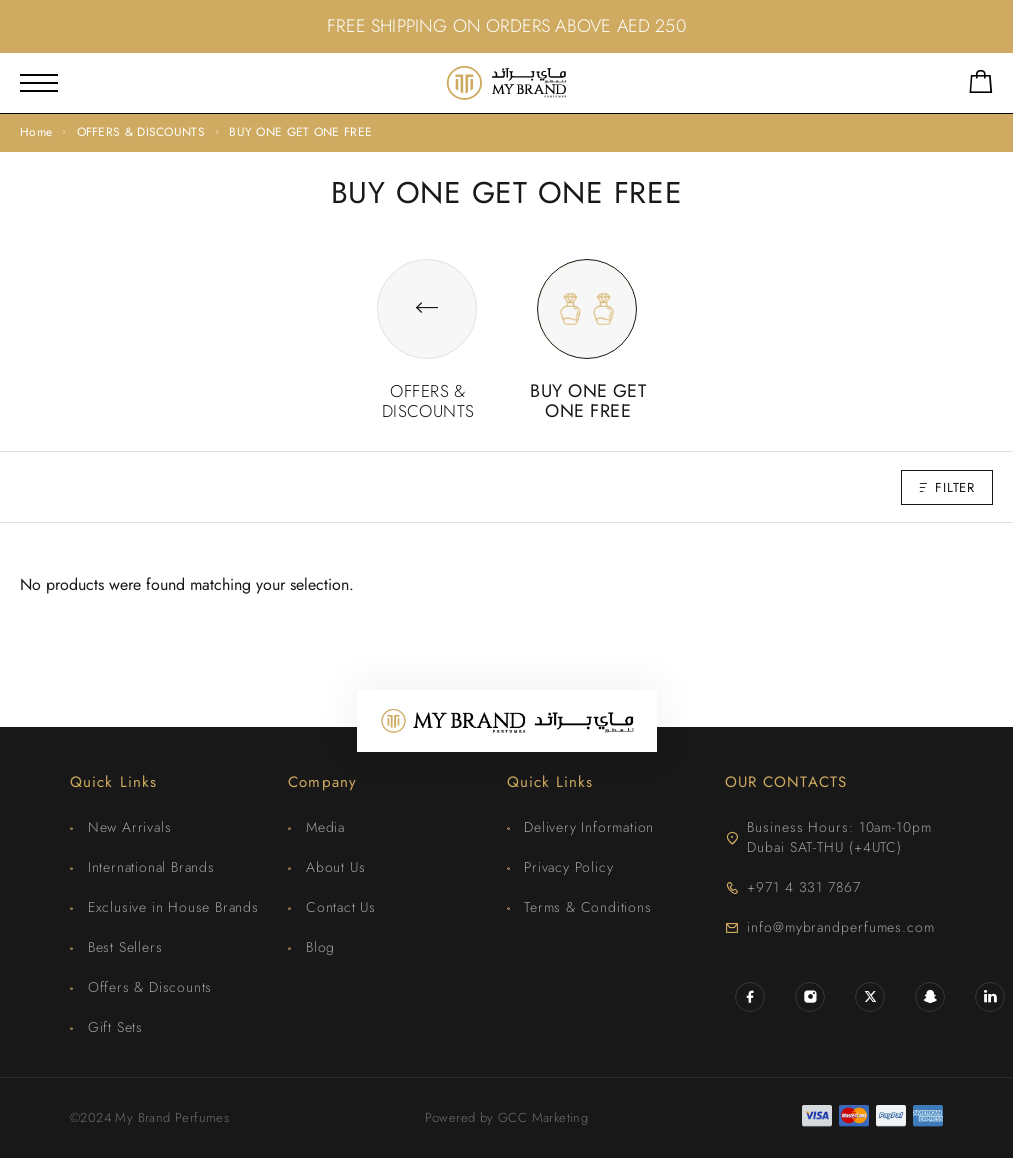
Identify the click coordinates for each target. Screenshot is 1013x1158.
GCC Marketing (543, 1117)
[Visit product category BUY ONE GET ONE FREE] (587, 381)
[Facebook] (750, 997)
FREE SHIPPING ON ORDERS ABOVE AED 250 (506, 26)
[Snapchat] (930, 997)
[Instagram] (810, 997)
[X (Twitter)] (870, 997)
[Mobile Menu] (39, 83)
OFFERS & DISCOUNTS (141, 132)
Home (36, 132)
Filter (947, 487)
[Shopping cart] (981, 85)
